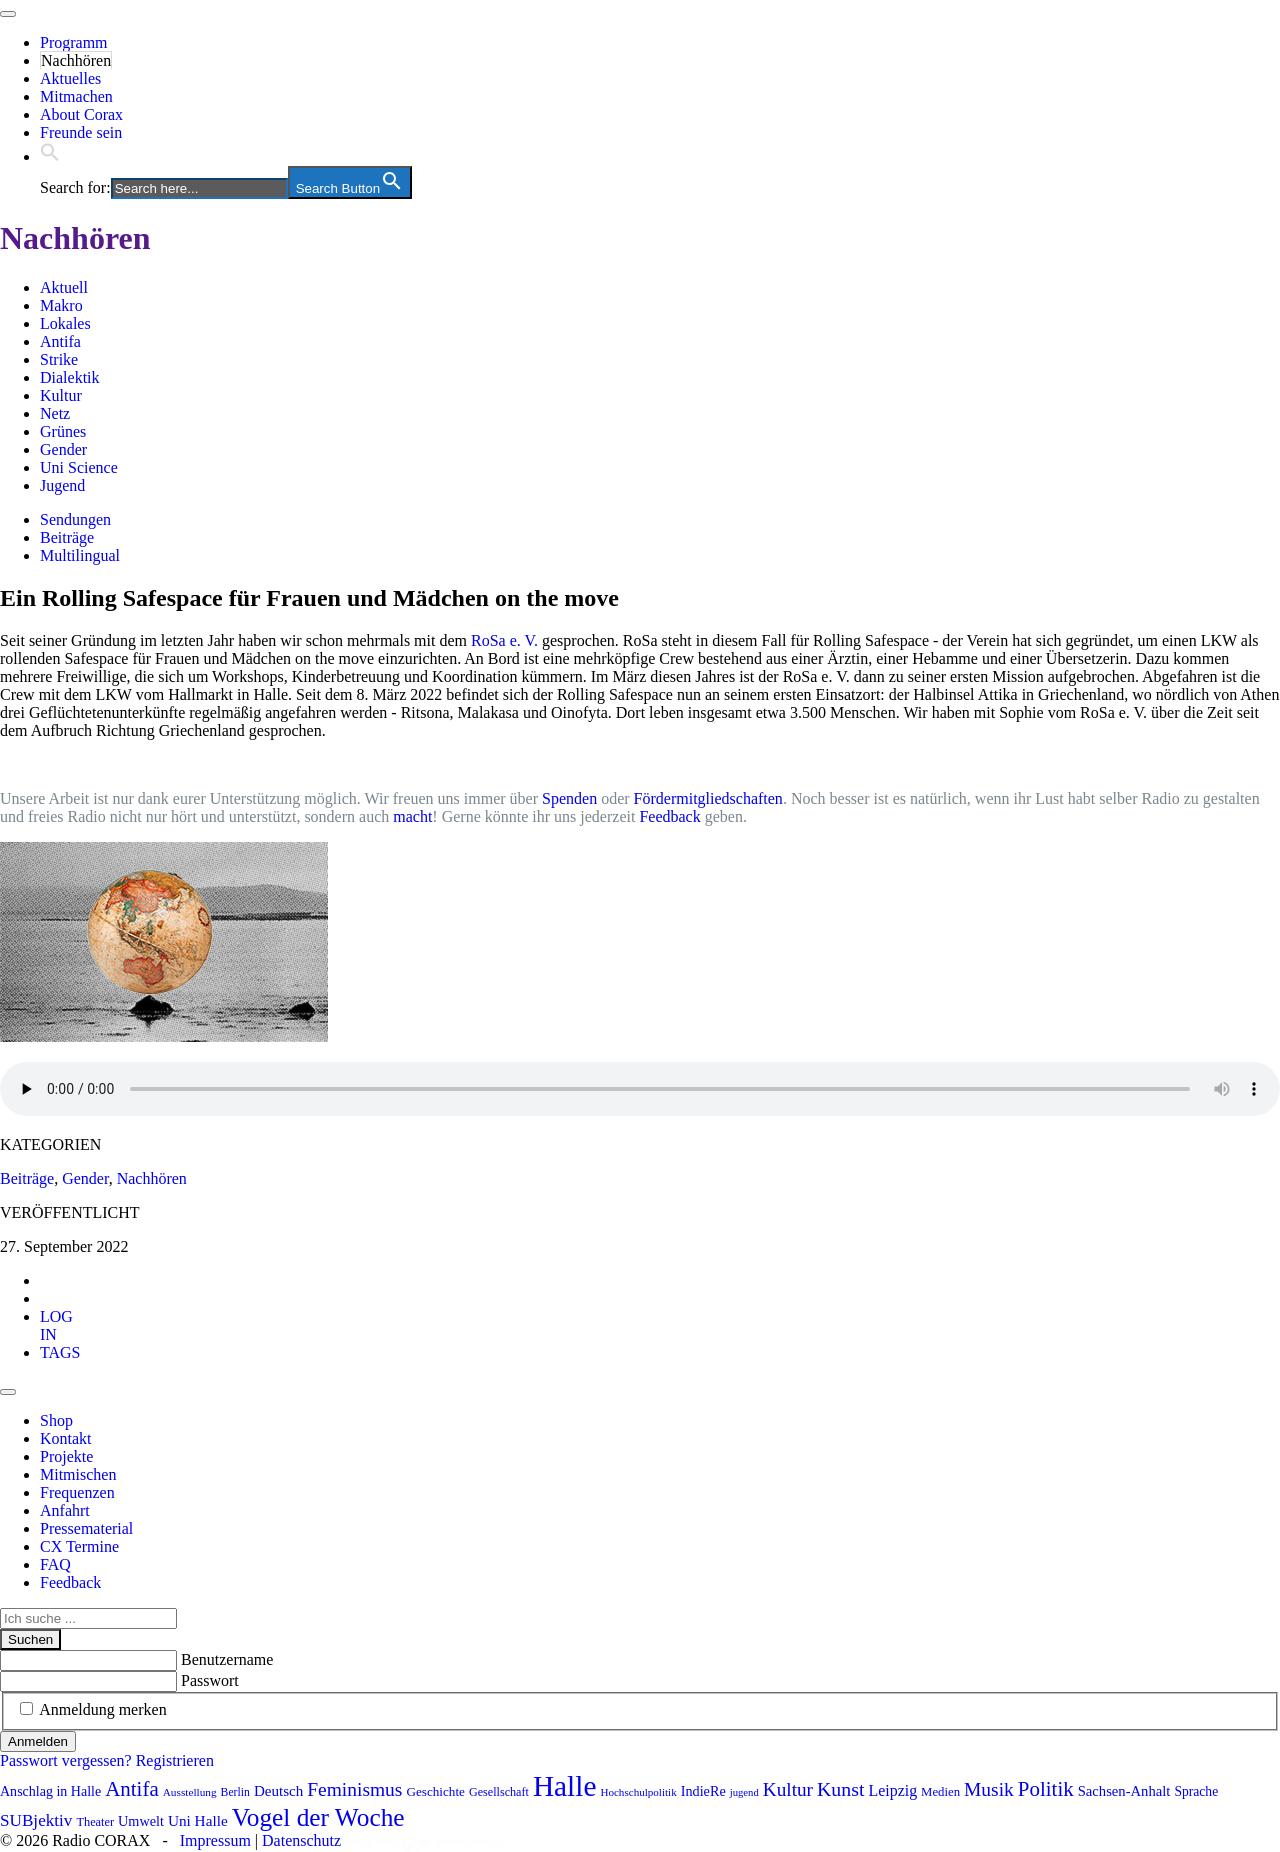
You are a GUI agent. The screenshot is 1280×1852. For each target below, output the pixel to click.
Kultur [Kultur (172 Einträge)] (788, 1789)
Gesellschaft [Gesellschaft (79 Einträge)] (499, 1792)
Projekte (66, 1456)
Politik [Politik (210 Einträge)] (1046, 1789)
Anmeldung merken (103, 1709)
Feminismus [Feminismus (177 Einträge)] (354, 1789)
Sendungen (75, 519)
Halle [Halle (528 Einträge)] (565, 1786)
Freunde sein (81, 132)
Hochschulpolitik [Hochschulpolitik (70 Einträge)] (638, 1792)
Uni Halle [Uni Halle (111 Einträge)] (198, 1820)
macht (412, 816)
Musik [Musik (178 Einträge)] (989, 1789)
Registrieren (175, 1760)
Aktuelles (70, 78)
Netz (55, 413)
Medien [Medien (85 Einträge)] (940, 1792)
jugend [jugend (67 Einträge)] (744, 1792)
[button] (50, 156)
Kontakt (66, 1438)
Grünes (63, 431)
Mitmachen (76, 96)
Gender (63, 449)
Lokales (65, 323)
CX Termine (79, 1546)
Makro (61, 305)
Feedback (669, 816)
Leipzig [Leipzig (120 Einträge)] (893, 1790)
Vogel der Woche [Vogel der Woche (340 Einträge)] (318, 1817)
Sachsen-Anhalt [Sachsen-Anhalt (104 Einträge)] (1124, 1791)
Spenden (569, 798)
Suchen (30, 1639)
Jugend (62, 485)
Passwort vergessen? (66, 1760)
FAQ (55, 1564)
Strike (59, 359)
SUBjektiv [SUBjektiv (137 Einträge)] (36, 1820)
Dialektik (70, 377)
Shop (56, 1420)
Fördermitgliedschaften (708, 798)
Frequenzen (77, 1492)
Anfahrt (65, 1510)
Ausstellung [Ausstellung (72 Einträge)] (190, 1792)
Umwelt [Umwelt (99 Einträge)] (141, 1821)
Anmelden (38, 1741)
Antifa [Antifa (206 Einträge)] (132, 1789)
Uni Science (79, 467)
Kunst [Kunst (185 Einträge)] (841, 1789)
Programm (74, 42)
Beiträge (67, 537)
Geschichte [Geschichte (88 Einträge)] (435, 1791)
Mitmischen (78, 1474)
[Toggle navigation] (8, 14)
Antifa (60, 341)
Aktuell (64, 287)
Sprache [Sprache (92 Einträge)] (1196, 1791)
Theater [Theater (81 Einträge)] (95, 1822)
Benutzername (227, 1659)
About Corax (81, 114)
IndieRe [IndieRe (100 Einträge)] (703, 1791)
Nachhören (76, 60)
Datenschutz (301, 1840)
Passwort (210, 1680)
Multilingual (80, 555)
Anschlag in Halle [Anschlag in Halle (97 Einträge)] (50, 1791)
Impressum (215, 1840)
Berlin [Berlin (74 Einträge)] (235, 1792)
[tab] (56, 1325)
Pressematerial (86, 1528)
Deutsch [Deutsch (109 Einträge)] (278, 1791)
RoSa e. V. (504, 640)
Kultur (61, 395)
